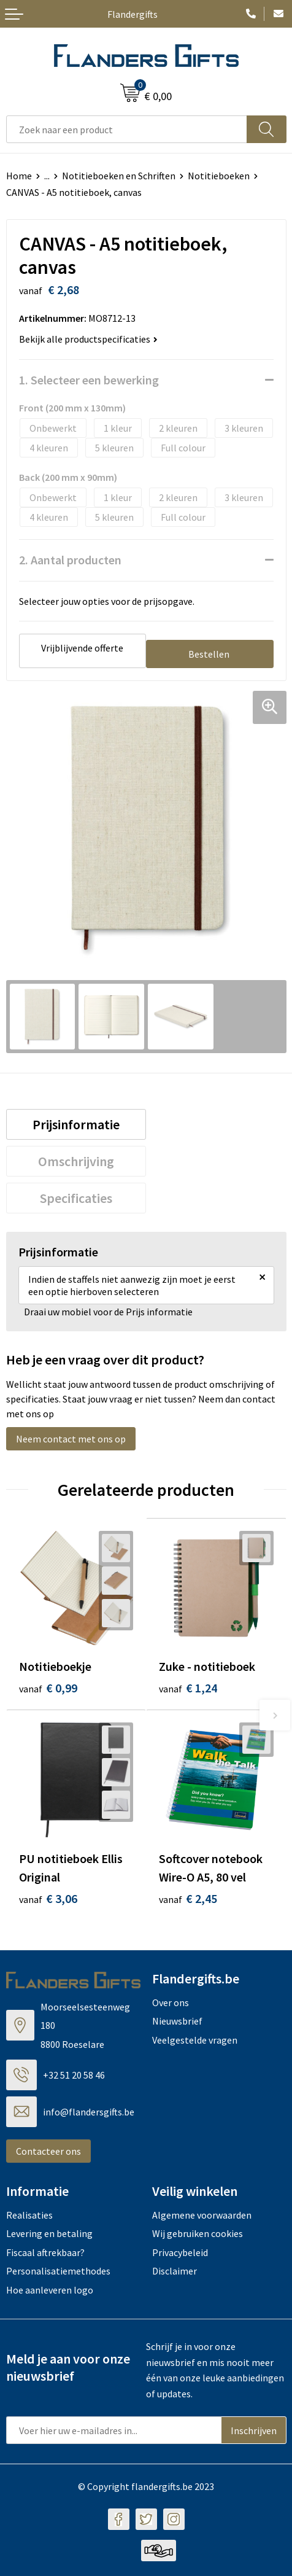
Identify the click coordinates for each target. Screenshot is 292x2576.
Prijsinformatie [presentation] (76, 1124)
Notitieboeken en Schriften (118, 175)
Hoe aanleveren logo (49, 2290)
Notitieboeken (219, 175)
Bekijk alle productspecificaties (88, 339)
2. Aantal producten (70, 559)
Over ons (170, 2002)
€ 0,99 (48, 1687)
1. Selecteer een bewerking (89, 379)
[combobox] (126, 129)
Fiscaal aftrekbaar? (45, 2252)
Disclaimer (174, 2271)
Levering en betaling (49, 2233)
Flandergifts (132, 14)
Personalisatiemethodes (58, 2271)
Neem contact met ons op (71, 1439)
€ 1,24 (188, 1687)
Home (19, 175)
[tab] (76, 1124)
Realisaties (29, 2215)
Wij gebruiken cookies (197, 2233)
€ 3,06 (48, 1898)
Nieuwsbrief (177, 2021)
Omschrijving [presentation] (76, 1161)
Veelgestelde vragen (194, 2040)
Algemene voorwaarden (202, 2215)
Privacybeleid (180, 2252)
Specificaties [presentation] (76, 1198)
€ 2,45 (188, 1898)
